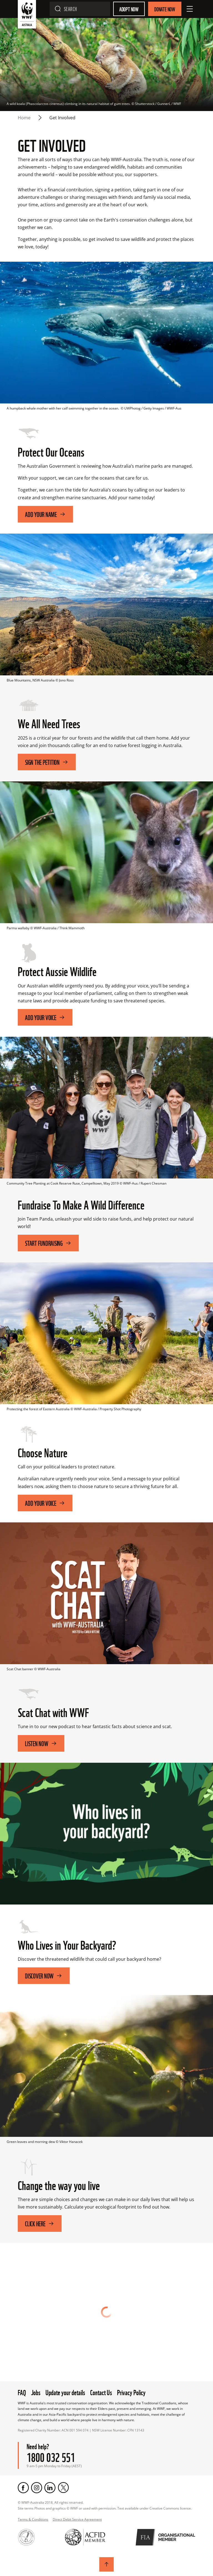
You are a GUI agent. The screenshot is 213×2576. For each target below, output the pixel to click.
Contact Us (101, 2392)
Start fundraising (48, 1242)
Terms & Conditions (33, 2519)
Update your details (65, 2392)
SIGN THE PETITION (47, 761)
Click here (39, 2223)
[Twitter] (63, 2487)
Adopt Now (129, 9)
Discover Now (43, 1975)
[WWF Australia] (27, 15)
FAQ (22, 2392)
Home (24, 118)
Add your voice (45, 1017)
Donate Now (164, 9)
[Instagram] (36, 2487)
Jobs (35, 2392)
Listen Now (41, 1743)
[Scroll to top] (106, 2564)
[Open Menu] (190, 9)
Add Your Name (45, 514)
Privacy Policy (131, 2392)
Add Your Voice (45, 1502)
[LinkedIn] (49, 2487)
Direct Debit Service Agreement (77, 2519)
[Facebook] (23, 2487)
